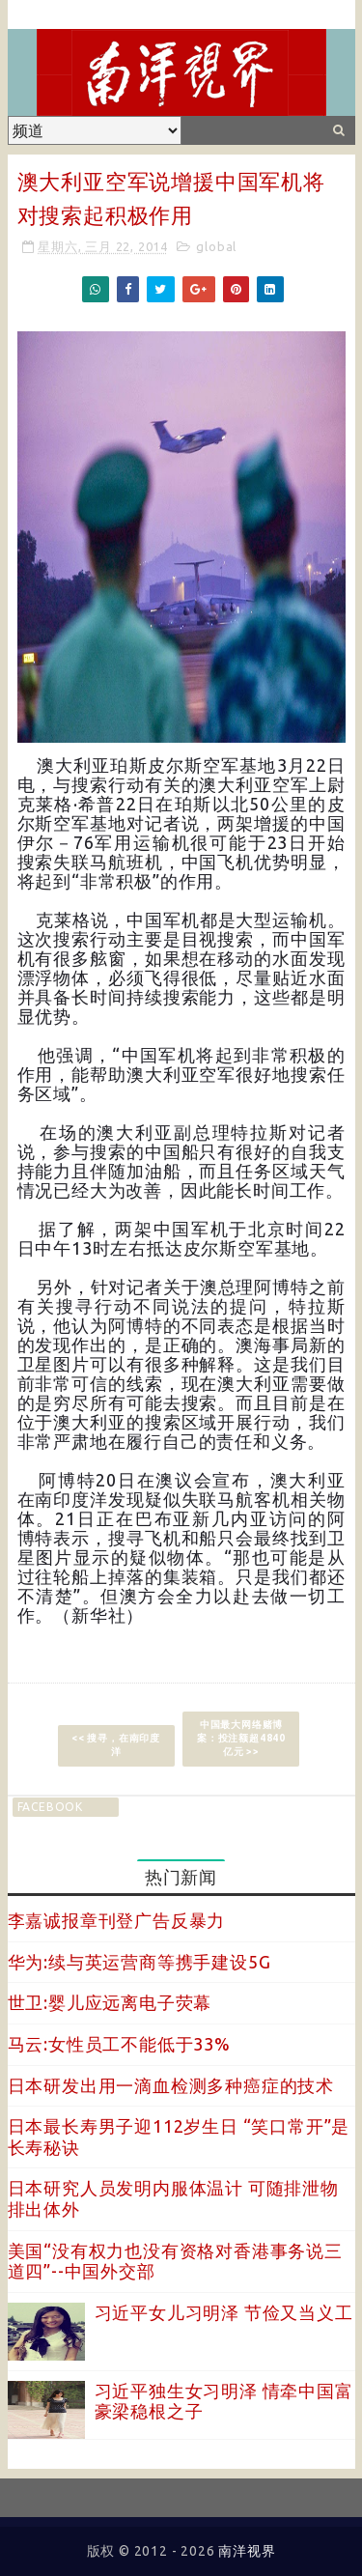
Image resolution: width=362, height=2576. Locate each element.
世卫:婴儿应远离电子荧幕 (110, 2002)
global (216, 246)
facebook (50, 1806)
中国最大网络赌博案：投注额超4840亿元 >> (241, 1738)
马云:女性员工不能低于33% (119, 2043)
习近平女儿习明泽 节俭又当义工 (224, 2312)
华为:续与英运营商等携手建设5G (139, 1961)
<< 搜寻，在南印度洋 (115, 1745)
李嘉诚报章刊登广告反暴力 (117, 1920)
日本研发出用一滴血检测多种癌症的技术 (171, 2085)
